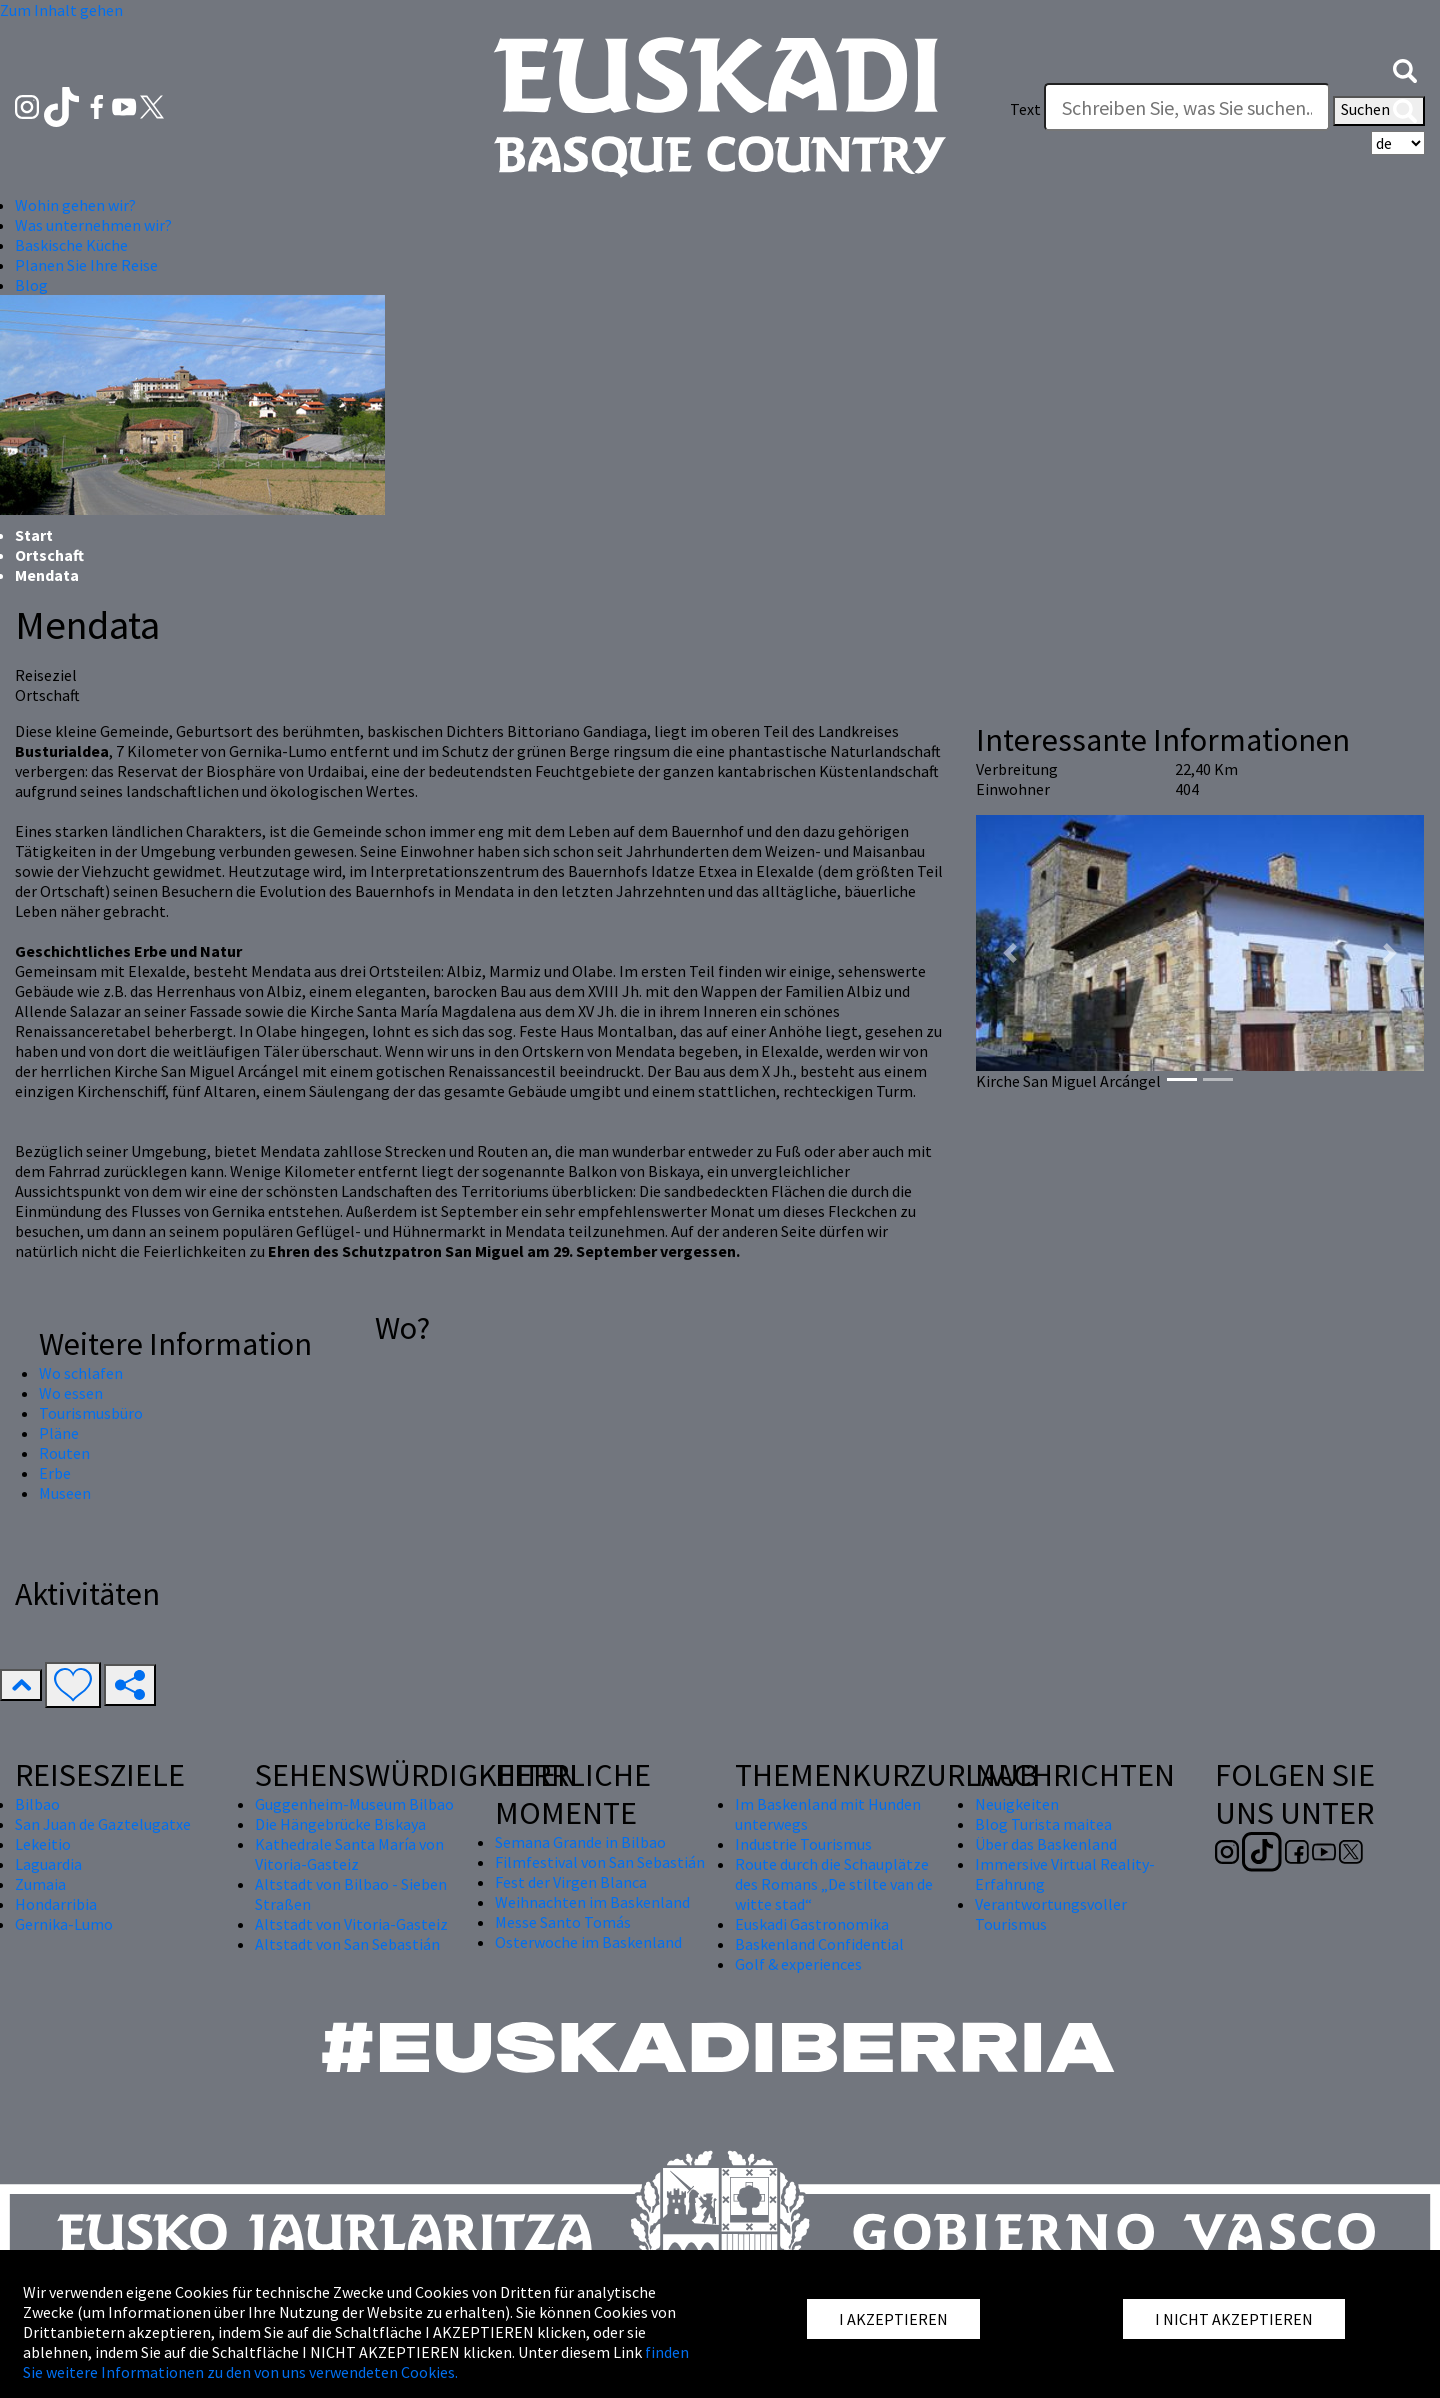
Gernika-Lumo (64, 1924)
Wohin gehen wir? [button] (75, 205)
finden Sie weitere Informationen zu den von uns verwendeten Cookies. (356, 2362)
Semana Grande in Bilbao (580, 1842)
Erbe (55, 1473)
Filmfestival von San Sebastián (600, 1862)
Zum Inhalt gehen (61, 10)
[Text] (1187, 107)
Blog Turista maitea (1043, 1824)
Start (34, 535)
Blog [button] (31, 285)
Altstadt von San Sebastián (347, 1944)
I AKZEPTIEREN (893, 2319)
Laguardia (48, 1864)
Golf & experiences (798, 1964)
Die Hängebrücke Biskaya (340, 1824)
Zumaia (40, 1884)
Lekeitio (43, 1844)
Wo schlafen (81, 1373)
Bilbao (37, 1804)
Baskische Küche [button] (71, 245)
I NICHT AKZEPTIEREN (1234, 2319)
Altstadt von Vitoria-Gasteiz (351, 1924)
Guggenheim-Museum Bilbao (354, 1804)
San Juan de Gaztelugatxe (103, 1824)
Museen (65, 1493)
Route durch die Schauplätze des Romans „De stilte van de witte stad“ (834, 1884)
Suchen (1379, 111)
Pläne (59, 1433)
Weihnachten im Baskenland (592, 1902)
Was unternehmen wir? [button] (93, 225)
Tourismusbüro (91, 1413)
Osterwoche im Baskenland (588, 1942)
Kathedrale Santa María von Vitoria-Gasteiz (349, 1854)
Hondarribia (56, 1904)
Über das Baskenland (1046, 1844)
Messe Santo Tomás (563, 1922)
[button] (1405, 69)
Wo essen (71, 1393)
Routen (64, 1453)
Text (1025, 109)
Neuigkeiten (1017, 1804)
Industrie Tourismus (803, 1844)
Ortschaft (49, 555)
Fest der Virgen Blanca (571, 1882)
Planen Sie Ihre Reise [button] (86, 265)
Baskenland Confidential (819, 1944)
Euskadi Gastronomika (812, 1924)
